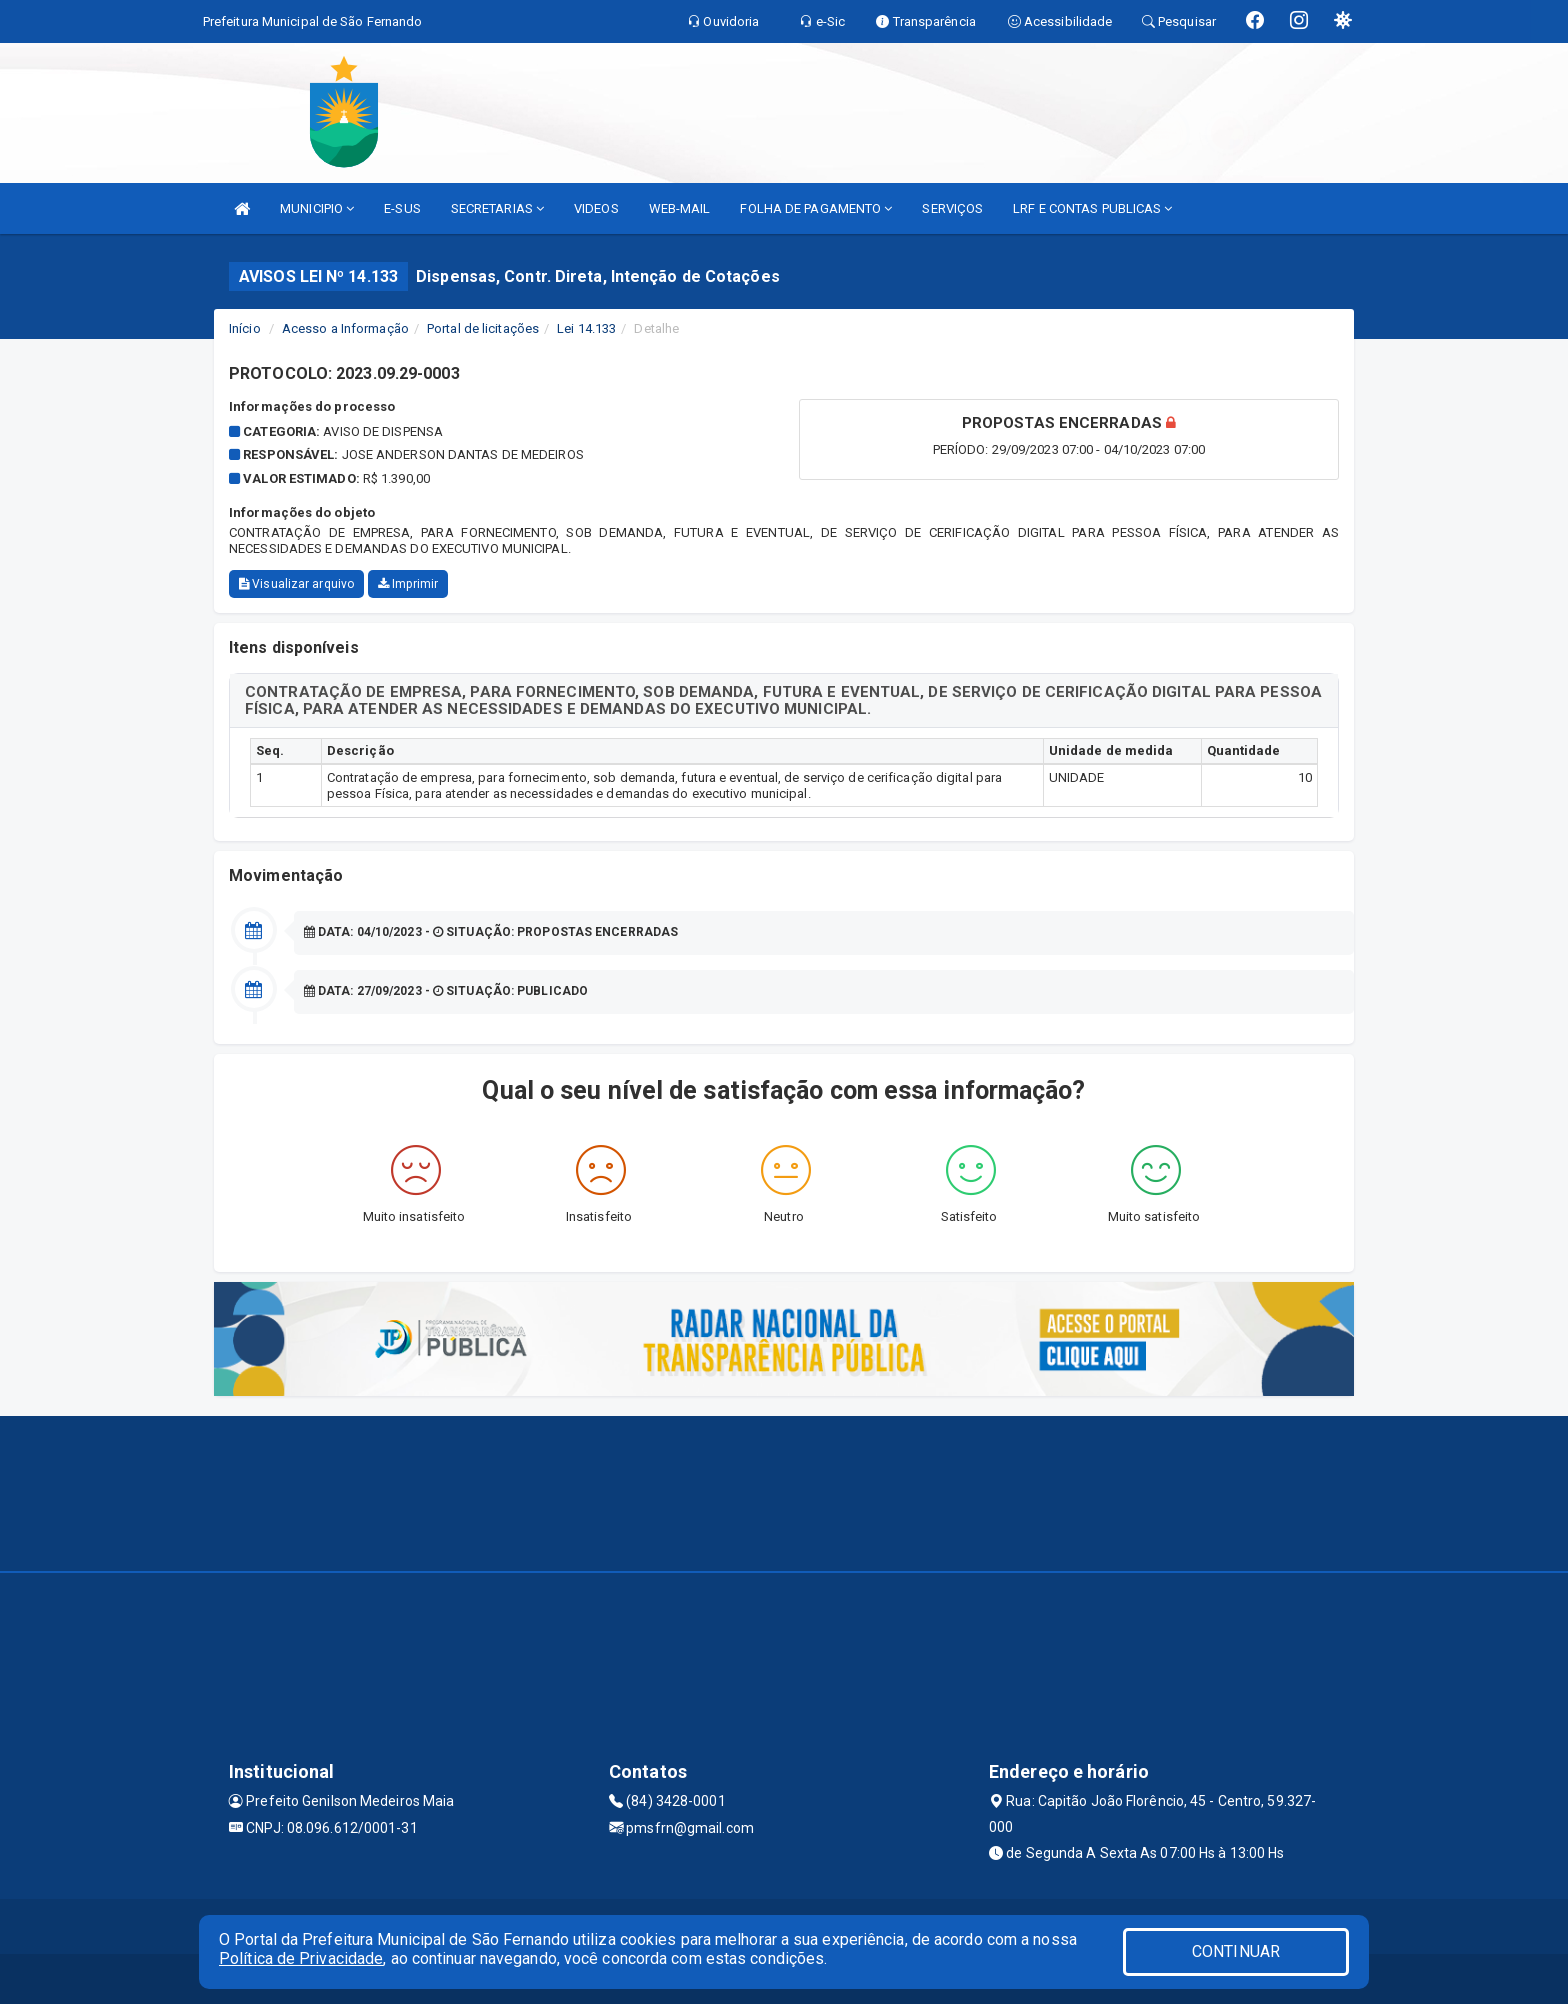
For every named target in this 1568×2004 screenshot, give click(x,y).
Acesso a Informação (345, 328)
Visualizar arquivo (296, 584)
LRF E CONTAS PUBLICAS (1092, 208)
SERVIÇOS (952, 208)
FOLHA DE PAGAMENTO (816, 208)
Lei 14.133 (586, 328)
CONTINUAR (1236, 1951)
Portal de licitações (483, 328)
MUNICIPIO (317, 208)
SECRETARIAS (497, 208)
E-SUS (402, 208)
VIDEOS (596, 208)
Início (245, 328)
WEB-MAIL (680, 208)
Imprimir (408, 584)
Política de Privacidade (301, 1958)
